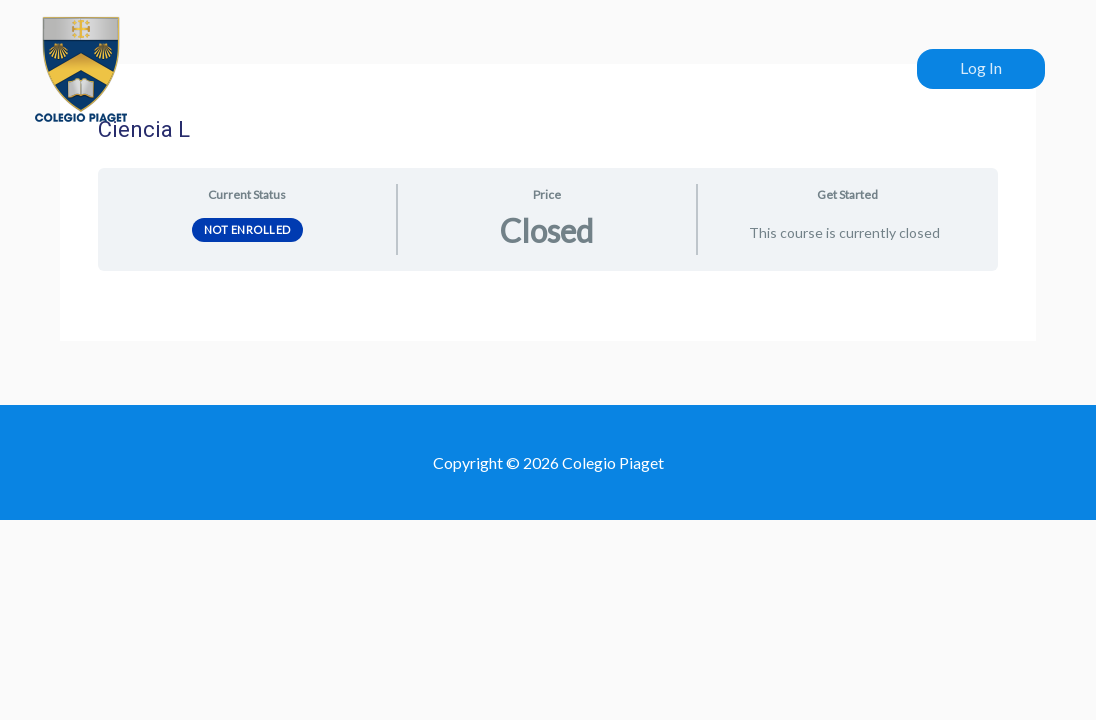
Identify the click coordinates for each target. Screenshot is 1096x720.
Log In (981, 67)
